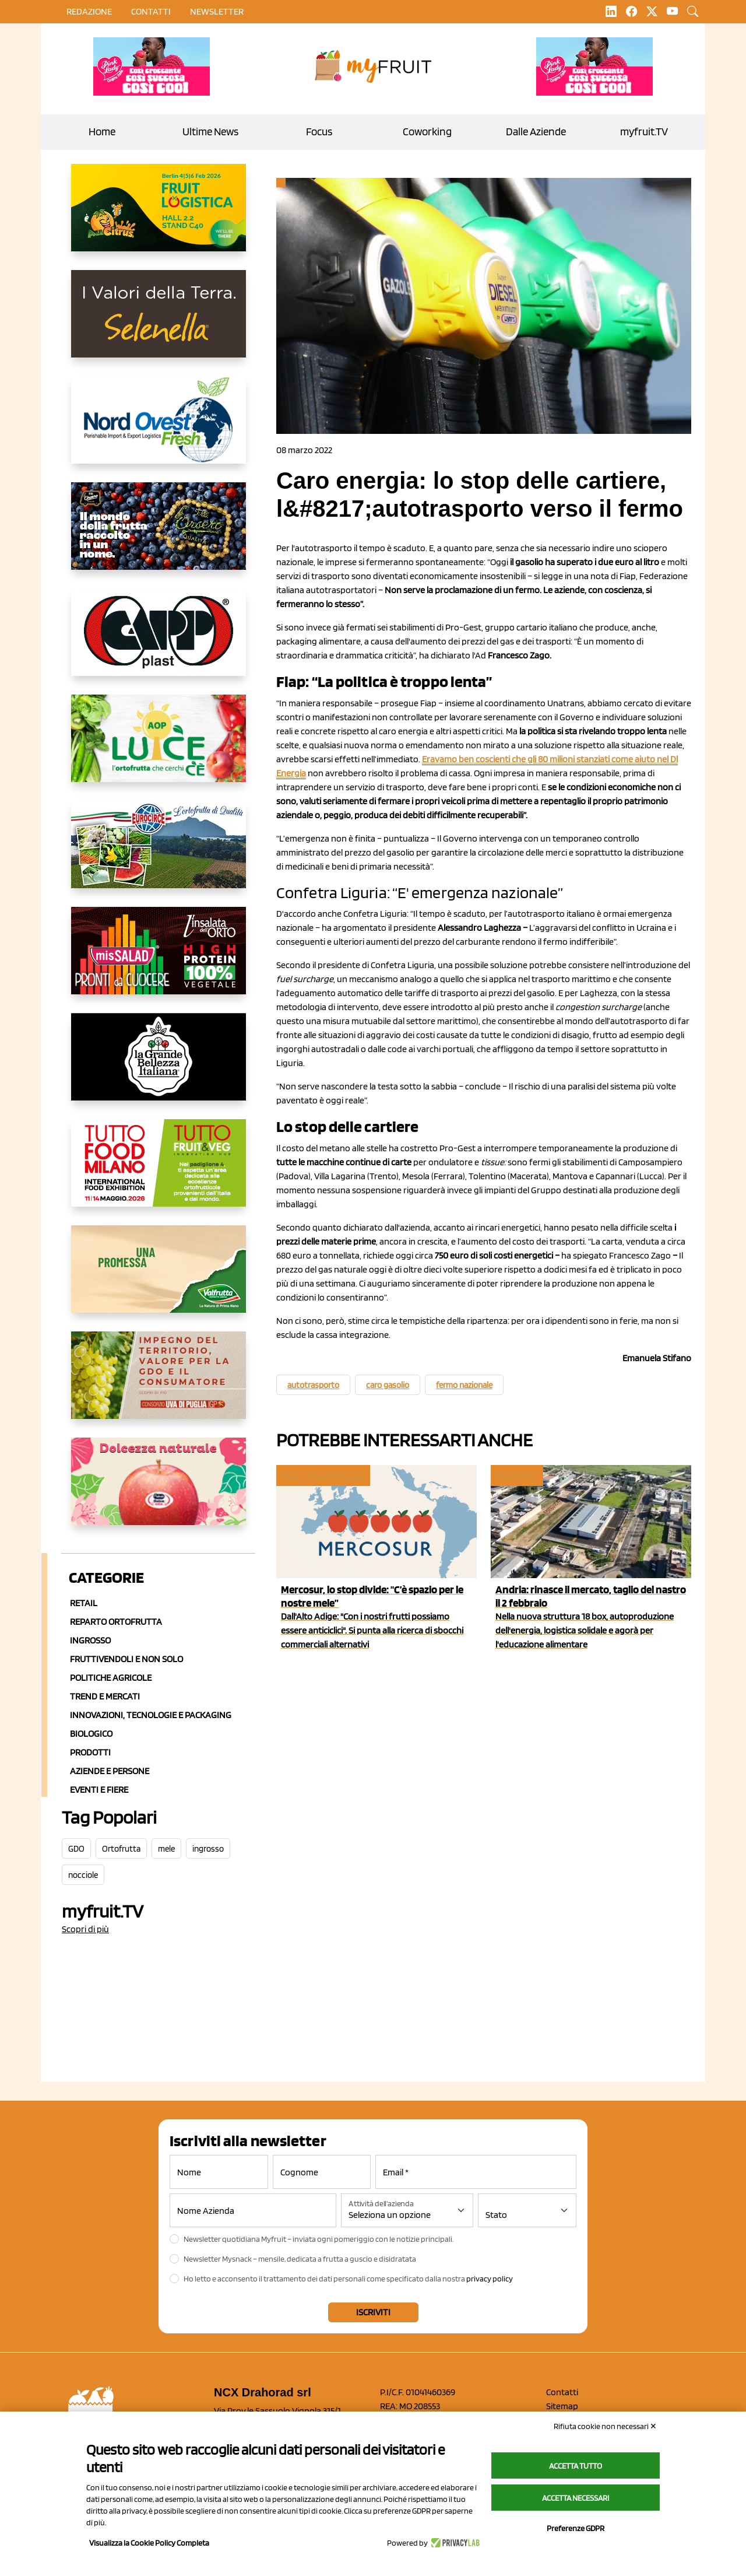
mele (166, 1848)
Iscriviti (373, 2312)
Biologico (91, 1733)
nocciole (83, 1875)
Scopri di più (85, 1928)
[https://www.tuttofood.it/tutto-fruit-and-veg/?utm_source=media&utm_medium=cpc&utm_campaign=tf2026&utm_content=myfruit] (158, 1172)
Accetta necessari (575, 2498)
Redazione (89, 11)
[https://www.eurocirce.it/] (158, 854)
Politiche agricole (111, 1677)
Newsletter (217, 11)
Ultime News (210, 131)
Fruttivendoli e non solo (126, 1658)
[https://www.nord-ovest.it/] (158, 429)
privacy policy (489, 2278)
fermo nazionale (464, 1385)
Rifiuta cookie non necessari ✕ (605, 2426)
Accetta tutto (575, 2465)
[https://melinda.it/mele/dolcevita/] (158, 1491)
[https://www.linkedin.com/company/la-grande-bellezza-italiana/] (158, 1066)
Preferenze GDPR (575, 2528)
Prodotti (90, 1752)
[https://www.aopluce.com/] (158, 748)
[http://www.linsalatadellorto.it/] (158, 960)
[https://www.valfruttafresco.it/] (158, 1278)
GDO (76, 1848)
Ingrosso (90, 1640)
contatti (151, 11)
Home (102, 131)
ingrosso (208, 1848)
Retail (83, 1602)
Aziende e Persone (109, 1770)
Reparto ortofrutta (116, 1621)
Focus (319, 131)
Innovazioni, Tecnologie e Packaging (150, 1714)
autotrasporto (313, 1385)
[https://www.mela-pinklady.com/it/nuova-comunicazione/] (151, 66)
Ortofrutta (121, 1848)
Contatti (562, 2392)
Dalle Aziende (536, 131)
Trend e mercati (105, 1696)
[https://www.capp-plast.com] (158, 641)
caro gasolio (387, 1385)
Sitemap (562, 2406)
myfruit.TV (644, 131)
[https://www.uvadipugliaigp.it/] (158, 1384)
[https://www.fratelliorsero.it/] (158, 535)
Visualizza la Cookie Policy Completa (149, 2542)
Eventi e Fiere (99, 1789)
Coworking (427, 131)
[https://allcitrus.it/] (158, 217)
